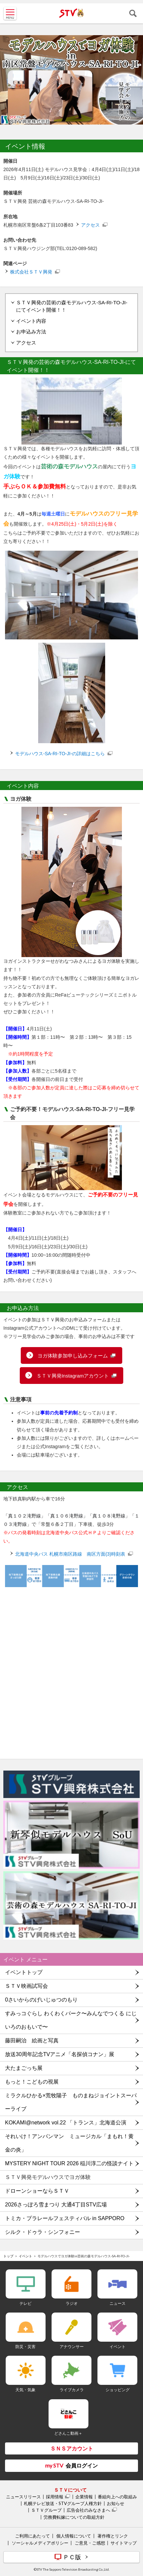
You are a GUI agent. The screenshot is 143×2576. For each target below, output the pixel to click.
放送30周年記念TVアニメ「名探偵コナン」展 (59, 2054)
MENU (10, 13)
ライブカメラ (72, 2389)
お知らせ (115, 2503)
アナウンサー (72, 2346)
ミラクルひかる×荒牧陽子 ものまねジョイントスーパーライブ (71, 2102)
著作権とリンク (112, 2536)
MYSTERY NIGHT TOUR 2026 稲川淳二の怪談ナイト (69, 2163)
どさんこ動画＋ (68, 2433)
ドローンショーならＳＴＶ (37, 2191)
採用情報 (54, 2496)
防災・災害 (25, 2346)
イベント (25, 2256)
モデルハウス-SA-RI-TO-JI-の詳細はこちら (60, 753)
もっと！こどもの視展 (32, 2082)
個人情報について (73, 2536)
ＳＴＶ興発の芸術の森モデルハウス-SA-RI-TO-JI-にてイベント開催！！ (71, 306)
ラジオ (72, 2303)
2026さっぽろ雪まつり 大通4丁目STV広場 (56, 2204)
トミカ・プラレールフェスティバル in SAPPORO (64, 2218)
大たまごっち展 (24, 2068)
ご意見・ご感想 (90, 2543)
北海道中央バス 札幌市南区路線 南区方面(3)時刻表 (70, 1554)
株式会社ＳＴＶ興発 (31, 272)
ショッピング (117, 2389)
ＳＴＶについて (70, 2490)
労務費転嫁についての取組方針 (74, 2517)
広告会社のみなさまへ (88, 2510)
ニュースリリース (23, 2496)
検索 (133, 13)
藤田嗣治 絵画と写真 (32, 2040)
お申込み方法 (31, 331)
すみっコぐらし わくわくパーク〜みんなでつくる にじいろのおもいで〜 (71, 2020)
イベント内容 (31, 321)
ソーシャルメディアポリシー (40, 2543)
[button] (71, 1516)
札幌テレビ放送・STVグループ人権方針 (63, 2503)
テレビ (25, 2303)
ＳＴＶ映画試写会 (26, 1986)
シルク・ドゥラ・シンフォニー (42, 2232)
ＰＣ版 (72, 2557)
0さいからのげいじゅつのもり (41, 2000)
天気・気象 (25, 2389)
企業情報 (84, 2496)
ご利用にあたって (32, 2536)
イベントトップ (24, 1972)
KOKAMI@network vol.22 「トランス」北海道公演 (65, 2122)
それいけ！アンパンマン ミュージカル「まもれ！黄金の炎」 (69, 2143)
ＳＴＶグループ (46, 2510)
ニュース (118, 2303)
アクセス (90, 225)
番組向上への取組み (117, 2496)
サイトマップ (124, 2543)
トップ (8, 2256)
